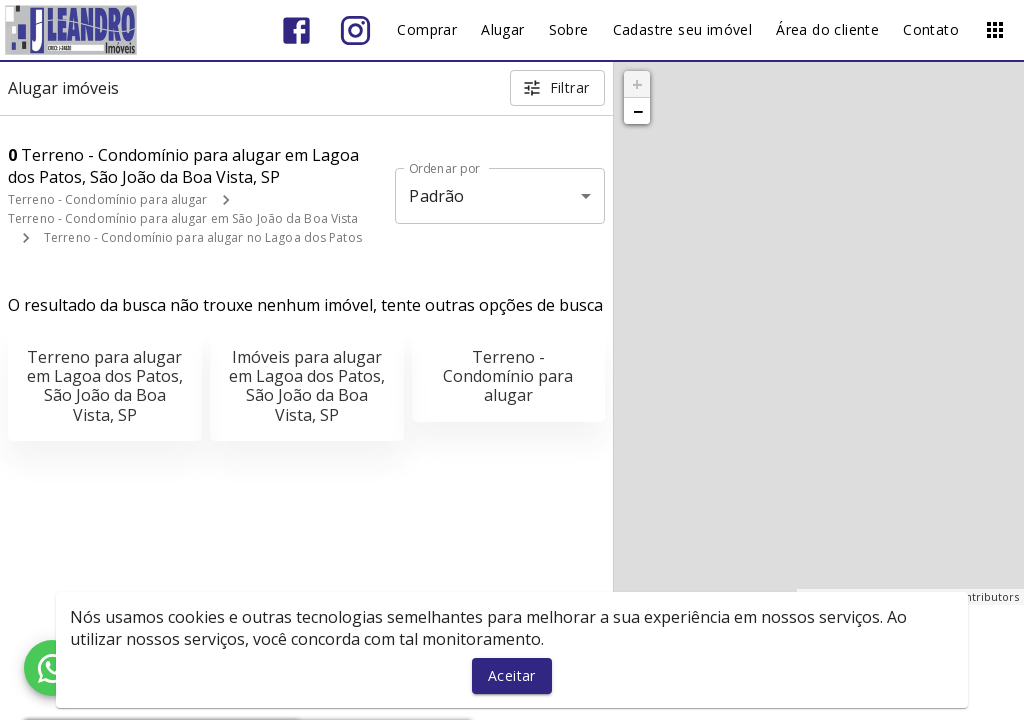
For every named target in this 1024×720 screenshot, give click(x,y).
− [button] (638, 111)
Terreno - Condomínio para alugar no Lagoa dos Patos (203, 237)
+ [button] (637, 84)
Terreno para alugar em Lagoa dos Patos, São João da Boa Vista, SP (105, 386)
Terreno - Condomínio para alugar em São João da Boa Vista (183, 218)
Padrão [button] (436, 196)
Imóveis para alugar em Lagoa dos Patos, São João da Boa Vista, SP (307, 386)
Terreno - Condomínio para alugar (108, 199)
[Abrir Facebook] (296, 30)
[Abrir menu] (995, 30)
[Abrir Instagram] (355, 30)
